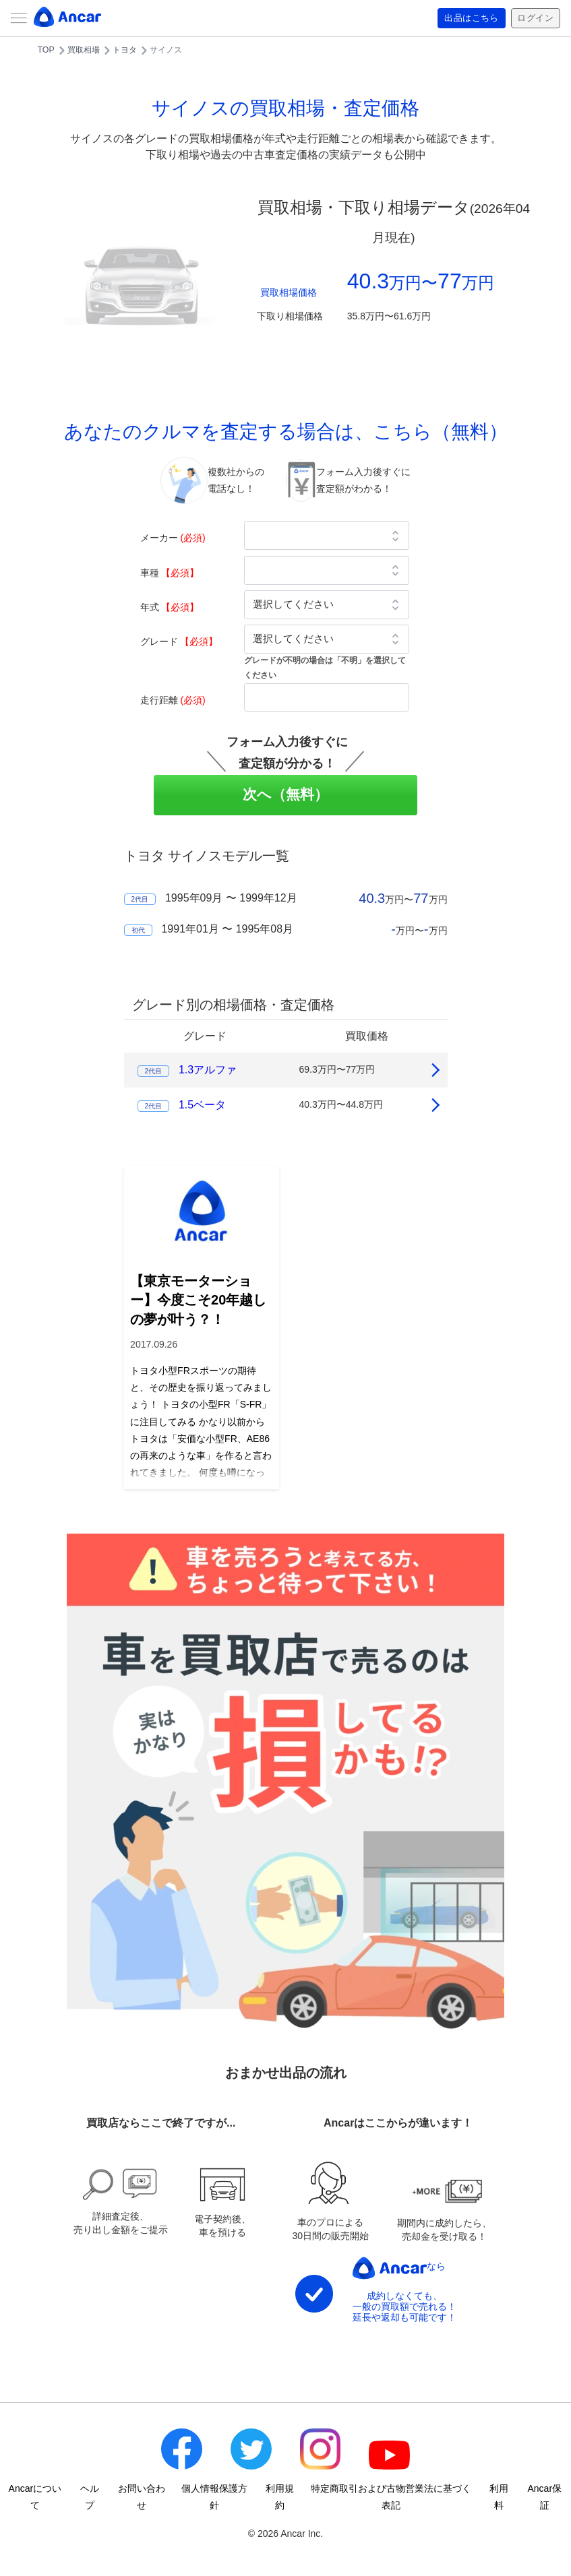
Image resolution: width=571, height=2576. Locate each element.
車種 (170, 572)
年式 (170, 607)
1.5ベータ (202, 1104)
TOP (46, 50)
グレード (179, 641)
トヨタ (125, 50)
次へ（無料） (285, 794)
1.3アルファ (208, 1069)
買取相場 (83, 50)
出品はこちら (467, 18)
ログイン (533, 18)
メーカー (173, 537)
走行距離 (173, 700)
